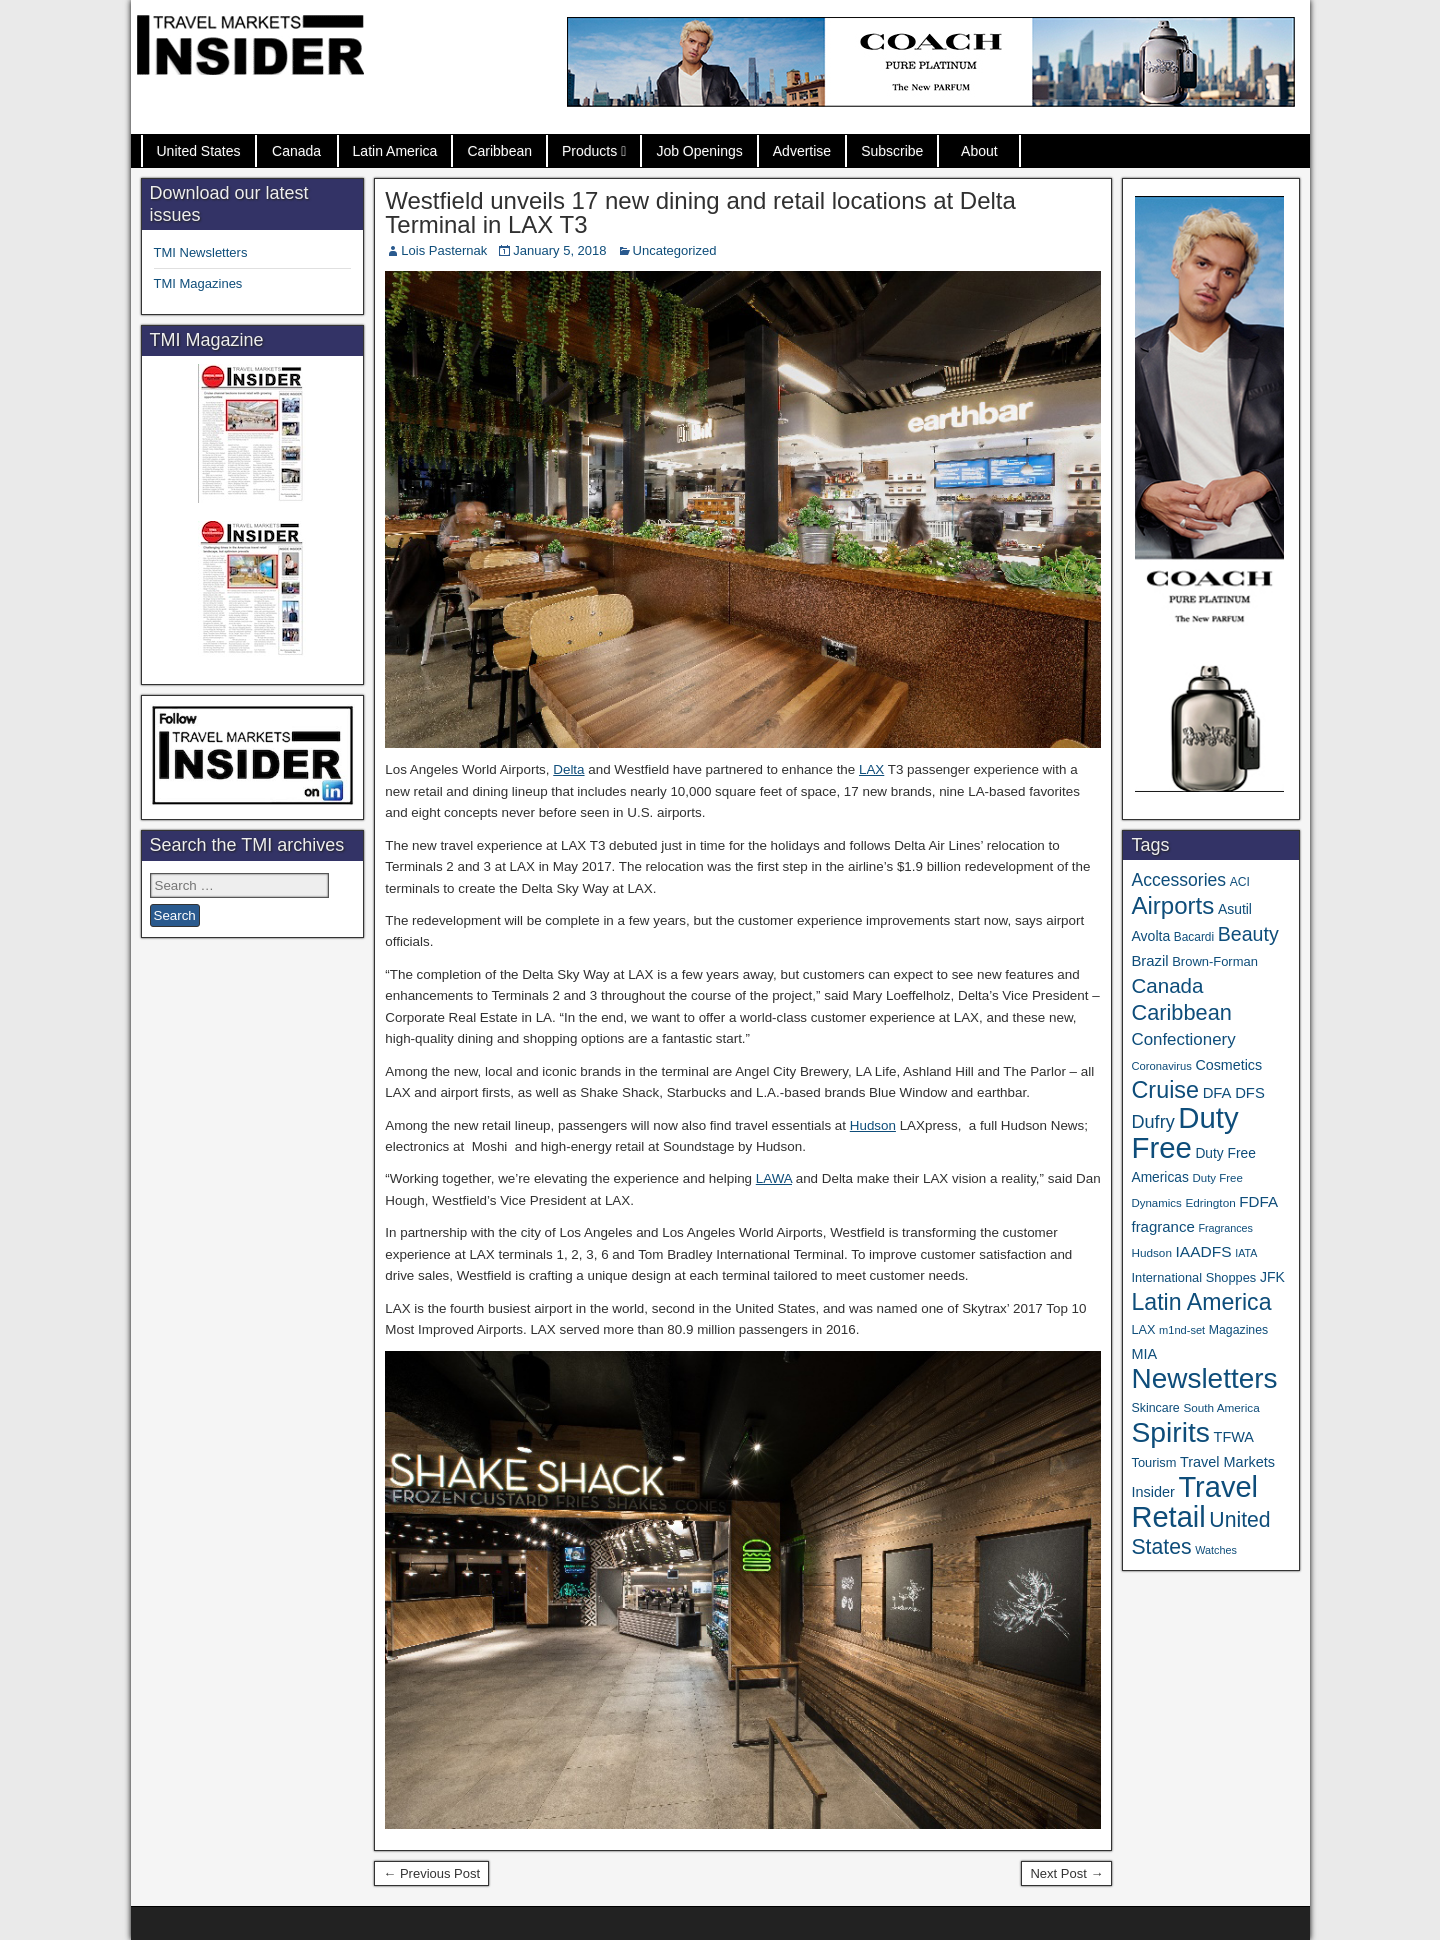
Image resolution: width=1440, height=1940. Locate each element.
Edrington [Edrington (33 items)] (1210, 1202)
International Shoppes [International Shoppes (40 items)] (1193, 1277)
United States (199, 151)
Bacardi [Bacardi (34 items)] (1194, 937)
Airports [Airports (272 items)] (1172, 905)
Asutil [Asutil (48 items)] (1235, 909)
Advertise (802, 151)
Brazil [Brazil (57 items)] (1149, 961)
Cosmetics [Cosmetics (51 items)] (1228, 1065)
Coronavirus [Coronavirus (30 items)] (1161, 1066)
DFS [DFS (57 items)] (1250, 1093)
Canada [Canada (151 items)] (1167, 985)
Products (589, 151)
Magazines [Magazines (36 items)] (1238, 1330)
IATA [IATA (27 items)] (1246, 1253)
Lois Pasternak (444, 250)
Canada (296, 151)
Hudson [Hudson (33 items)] (1151, 1252)
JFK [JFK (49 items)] (1272, 1277)
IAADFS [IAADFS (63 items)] (1204, 1251)
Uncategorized (675, 250)
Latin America (395, 151)
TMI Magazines (198, 283)
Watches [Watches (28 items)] (1216, 1550)
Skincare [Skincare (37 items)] (1155, 1408)
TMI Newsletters (201, 252)
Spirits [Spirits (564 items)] (1170, 1432)
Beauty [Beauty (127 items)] (1248, 934)
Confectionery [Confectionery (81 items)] (1183, 1039)
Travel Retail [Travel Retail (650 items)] (1194, 1502)
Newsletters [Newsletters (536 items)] (1204, 1378)
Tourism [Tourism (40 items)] (1153, 1462)
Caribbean (499, 151)
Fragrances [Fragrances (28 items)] (1225, 1228)
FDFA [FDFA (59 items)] (1258, 1201)
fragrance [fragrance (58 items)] (1162, 1226)
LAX (871, 769)
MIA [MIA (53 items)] (1144, 1354)
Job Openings (699, 151)
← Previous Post (431, 1873)
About (979, 151)
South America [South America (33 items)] (1221, 1407)
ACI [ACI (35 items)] (1240, 882)
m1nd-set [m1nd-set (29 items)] (1182, 1330)
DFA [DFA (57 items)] (1217, 1093)
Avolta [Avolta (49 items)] (1150, 936)
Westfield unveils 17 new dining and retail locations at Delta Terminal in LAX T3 (700, 212)
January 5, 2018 (559, 250)
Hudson (873, 1125)
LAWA (774, 1178)
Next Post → (1066, 1873)
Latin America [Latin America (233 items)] (1201, 1302)
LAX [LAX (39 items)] (1143, 1330)
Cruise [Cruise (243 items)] (1165, 1090)
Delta (568, 769)
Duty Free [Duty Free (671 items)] (1184, 1132)
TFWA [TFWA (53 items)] (1234, 1437)
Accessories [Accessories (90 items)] (1178, 880)
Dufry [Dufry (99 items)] (1152, 1122)
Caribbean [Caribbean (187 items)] (1181, 1012)
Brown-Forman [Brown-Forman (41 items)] (1215, 961)
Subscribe (892, 151)
